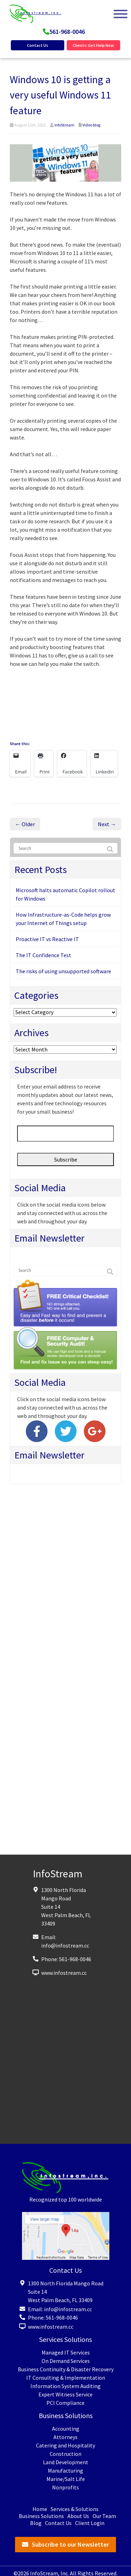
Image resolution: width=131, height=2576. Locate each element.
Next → (107, 824)
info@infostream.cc (65, 1945)
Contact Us (37, 45)
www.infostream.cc (64, 1972)
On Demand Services (66, 2360)
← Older (25, 824)
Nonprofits (65, 2487)
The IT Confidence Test (43, 955)
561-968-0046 (67, 32)
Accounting (65, 2428)
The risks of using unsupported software (63, 971)
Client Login (89, 2522)
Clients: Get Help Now (93, 45)
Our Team (104, 2515)
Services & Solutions (75, 2508)
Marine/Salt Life (65, 2478)
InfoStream (64, 125)
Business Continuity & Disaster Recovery (66, 2369)
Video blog (91, 125)
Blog (36, 2522)
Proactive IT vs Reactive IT (47, 939)
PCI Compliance (65, 2402)
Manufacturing (65, 2470)
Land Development (65, 2462)
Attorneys (65, 2436)
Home (39, 2508)
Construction (65, 2453)
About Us (78, 2515)
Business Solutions (41, 2515)
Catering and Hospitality (65, 2445)
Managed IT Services (66, 2352)
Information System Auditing (65, 2385)
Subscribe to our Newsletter (70, 2544)
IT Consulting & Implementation (65, 2377)
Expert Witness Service (65, 2394)
